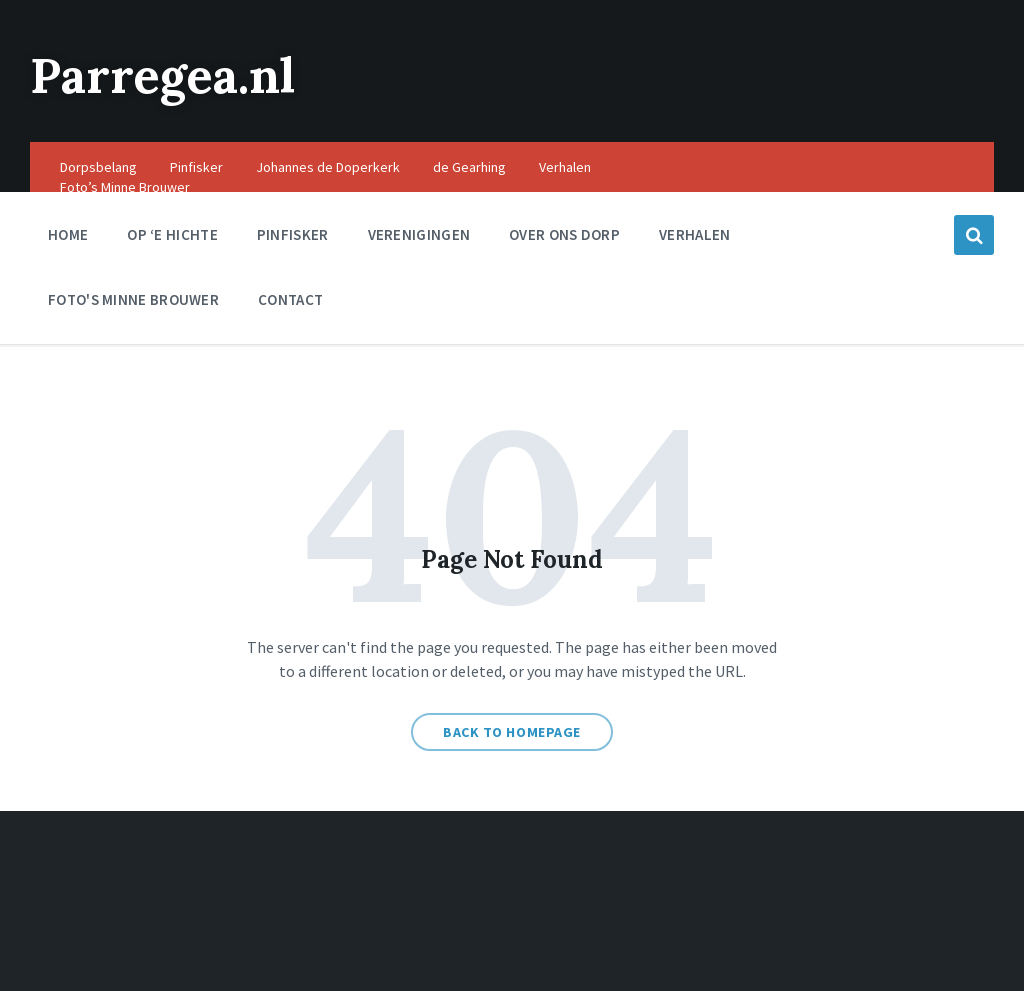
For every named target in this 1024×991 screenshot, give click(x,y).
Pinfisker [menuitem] (196, 167)
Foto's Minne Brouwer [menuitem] (133, 299)
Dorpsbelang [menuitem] (98, 167)
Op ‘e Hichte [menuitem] (172, 234)
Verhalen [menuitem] (565, 167)
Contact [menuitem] (290, 299)
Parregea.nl (162, 75)
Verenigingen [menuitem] (419, 234)
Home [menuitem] (68, 234)
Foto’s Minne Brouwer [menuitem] (125, 187)
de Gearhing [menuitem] (469, 167)
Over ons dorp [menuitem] (564, 234)
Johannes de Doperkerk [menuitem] (328, 167)
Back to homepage (512, 732)
